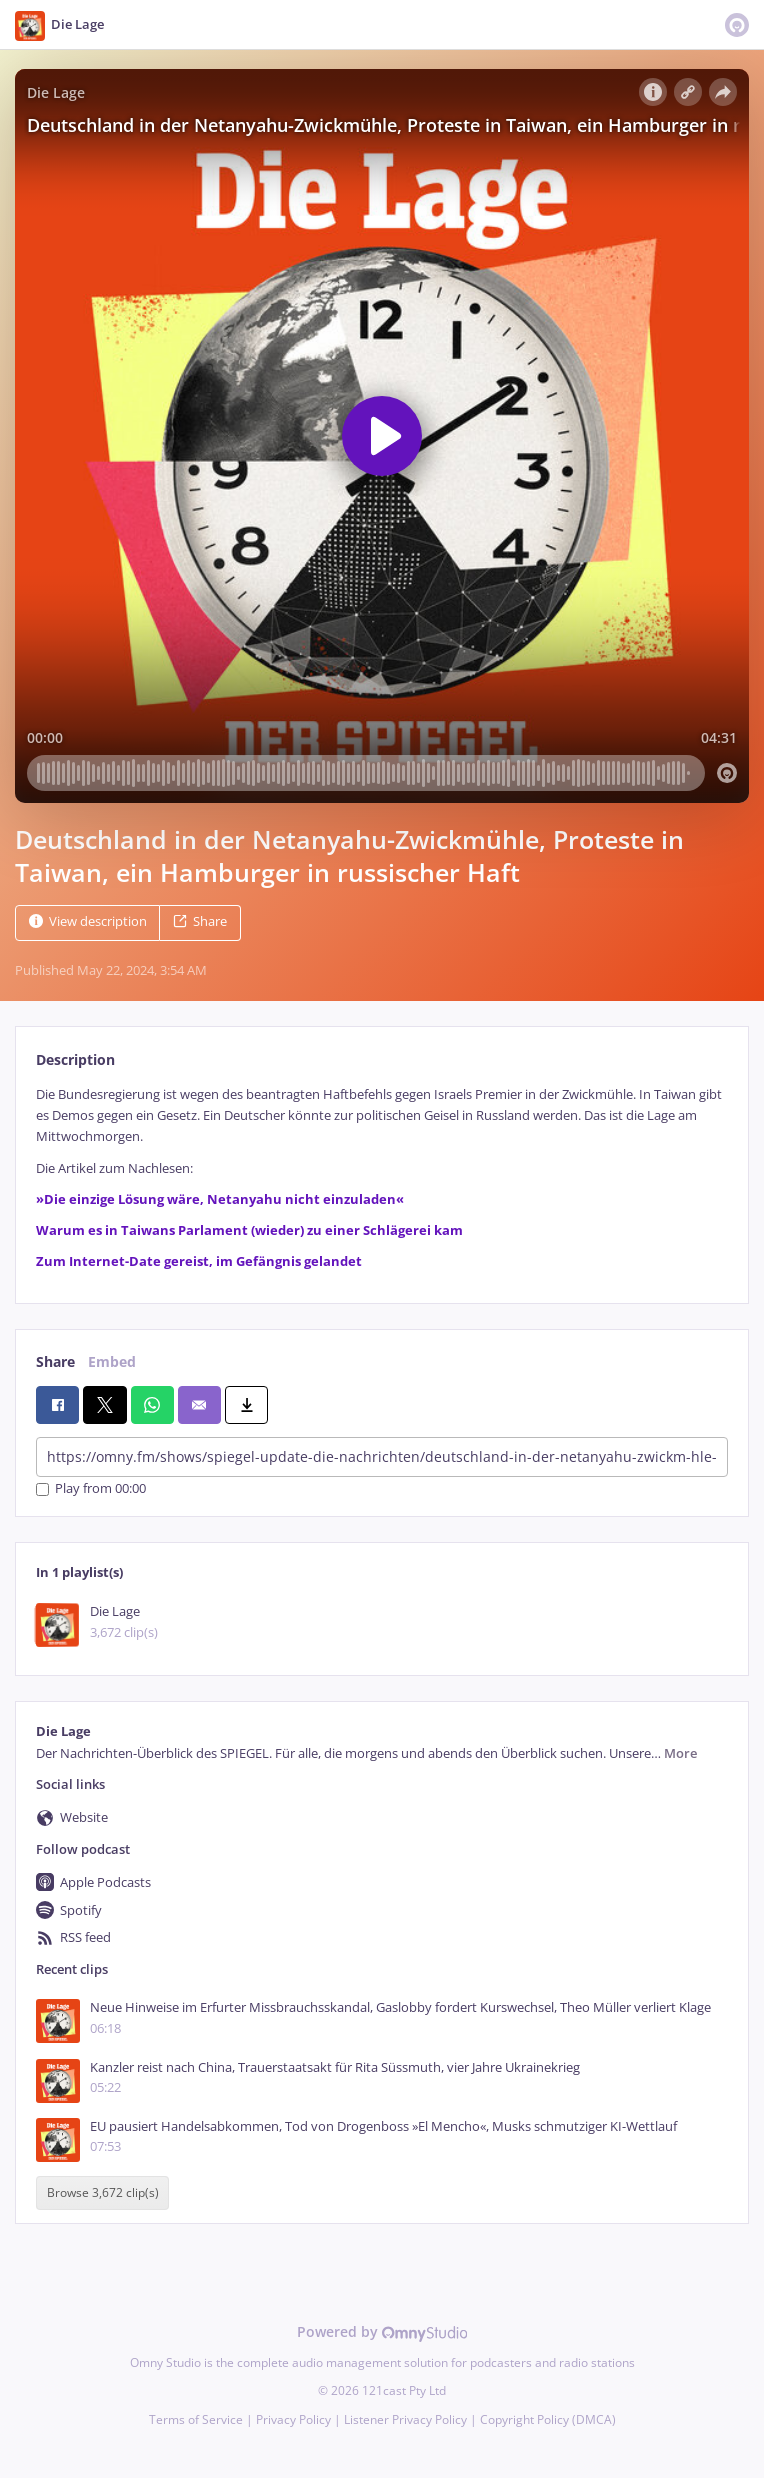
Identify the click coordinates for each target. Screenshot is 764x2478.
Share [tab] (55, 1361)
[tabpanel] (382, 1178)
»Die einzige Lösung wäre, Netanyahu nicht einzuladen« (220, 1199)
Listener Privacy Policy (405, 2419)
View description (88, 921)
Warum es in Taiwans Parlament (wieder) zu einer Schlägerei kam (249, 1230)
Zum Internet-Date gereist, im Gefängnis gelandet (199, 1261)
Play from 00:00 (91, 1489)
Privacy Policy (293, 2419)
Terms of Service (196, 2419)
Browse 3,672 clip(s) (103, 2192)
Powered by (382, 2331)
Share (200, 921)
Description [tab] (75, 1059)
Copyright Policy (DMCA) (548, 2419)
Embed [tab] (112, 1361)
